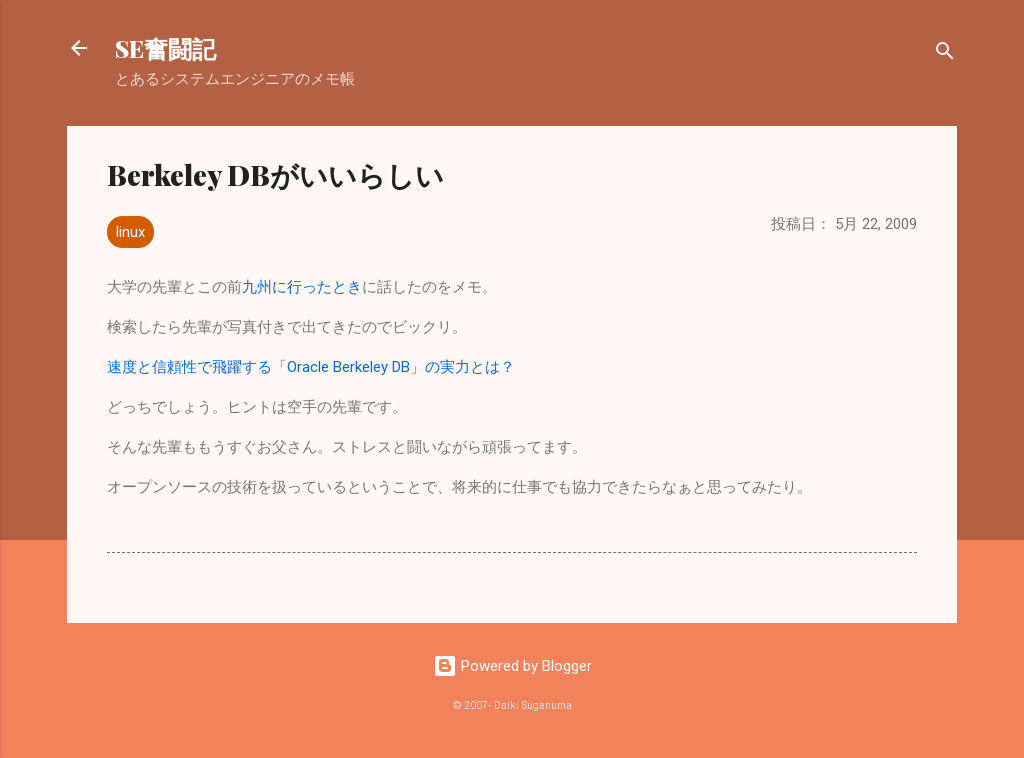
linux (130, 232)
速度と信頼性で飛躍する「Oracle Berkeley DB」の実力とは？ (311, 367)
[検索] (945, 54)
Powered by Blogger (512, 666)
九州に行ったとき (302, 287)
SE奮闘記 (165, 48)
